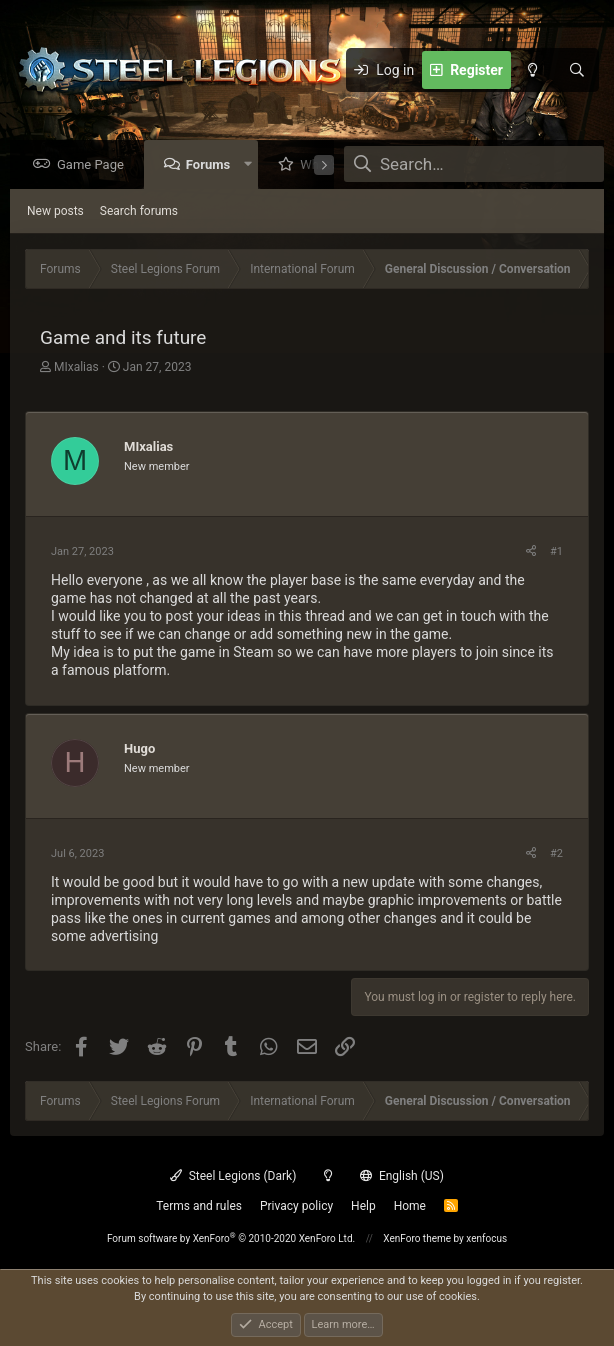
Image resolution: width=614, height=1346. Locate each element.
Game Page (95, 165)
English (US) (402, 1176)
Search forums (139, 212)
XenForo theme (417, 1238)
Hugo (139, 749)
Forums (213, 165)
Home (410, 1206)
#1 (556, 552)
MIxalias (76, 368)
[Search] (577, 70)
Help (363, 1206)
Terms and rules (199, 1206)
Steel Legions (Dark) (233, 1176)
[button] (252, 165)
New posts (55, 212)
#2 (556, 854)
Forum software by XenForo (231, 1238)
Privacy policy (296, 1206)
